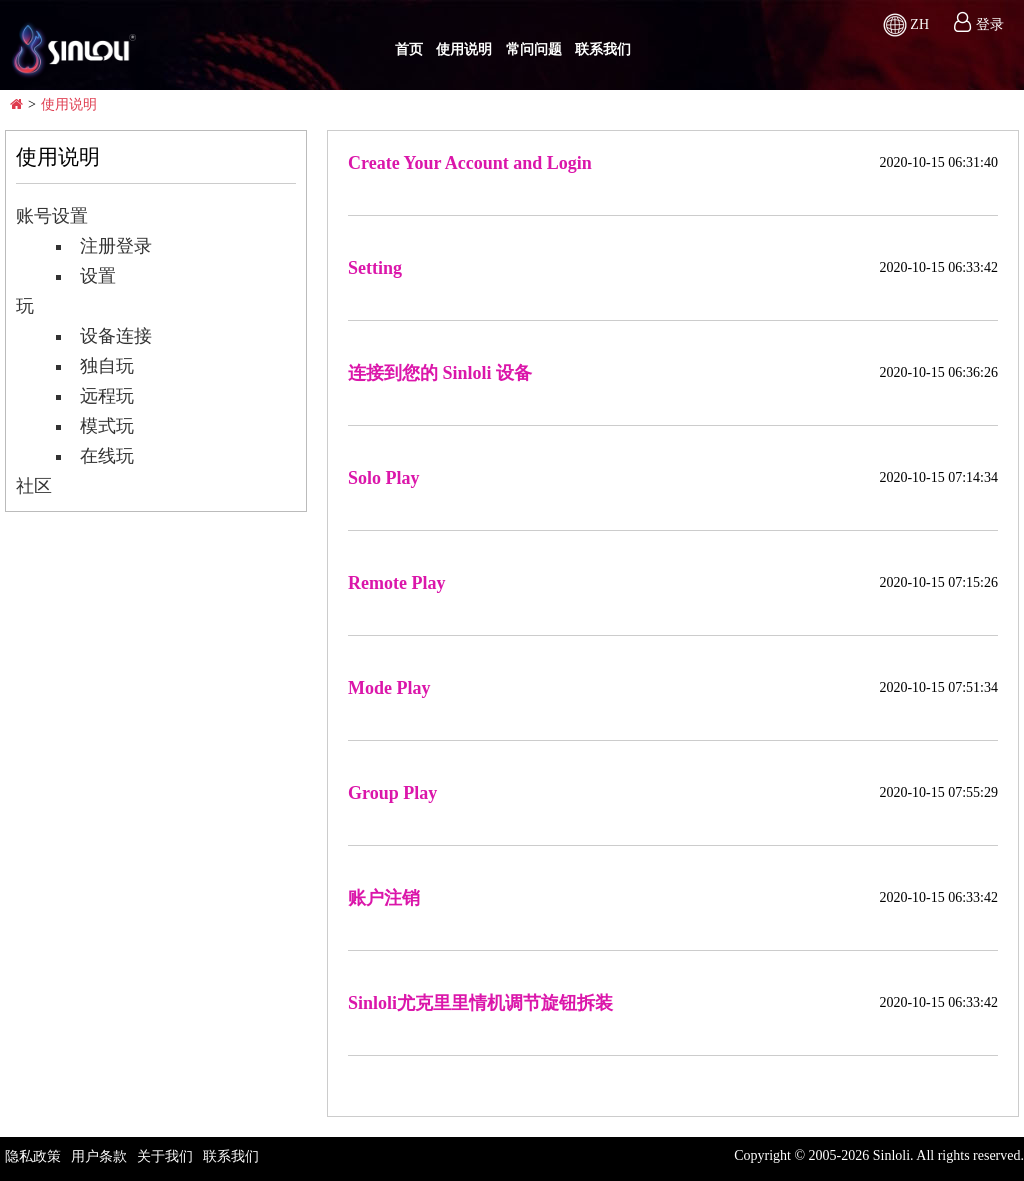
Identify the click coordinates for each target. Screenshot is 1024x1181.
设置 (88, 276)
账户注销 (384, 898)
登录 (990, 24)
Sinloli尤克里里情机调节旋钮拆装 (480, 1003)
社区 (34, 486)
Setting (375, 268)
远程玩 (97, 396)
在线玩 (97, 456)
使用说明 (464, 49)
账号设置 (52, 216)
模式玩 (97, 426)
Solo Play (384, 478)
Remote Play (396, 583)
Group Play (392, 793)
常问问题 (534, 49)
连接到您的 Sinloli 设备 (440, 373)
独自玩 (97, 366)
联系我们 (603, 49)
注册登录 (106, 246)
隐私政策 (33, 1156)
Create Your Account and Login (470, 163)
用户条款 (99, 1156)
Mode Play (389, 688)
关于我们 (165, 1156)
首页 (409, 49)
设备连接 (106, 336)
